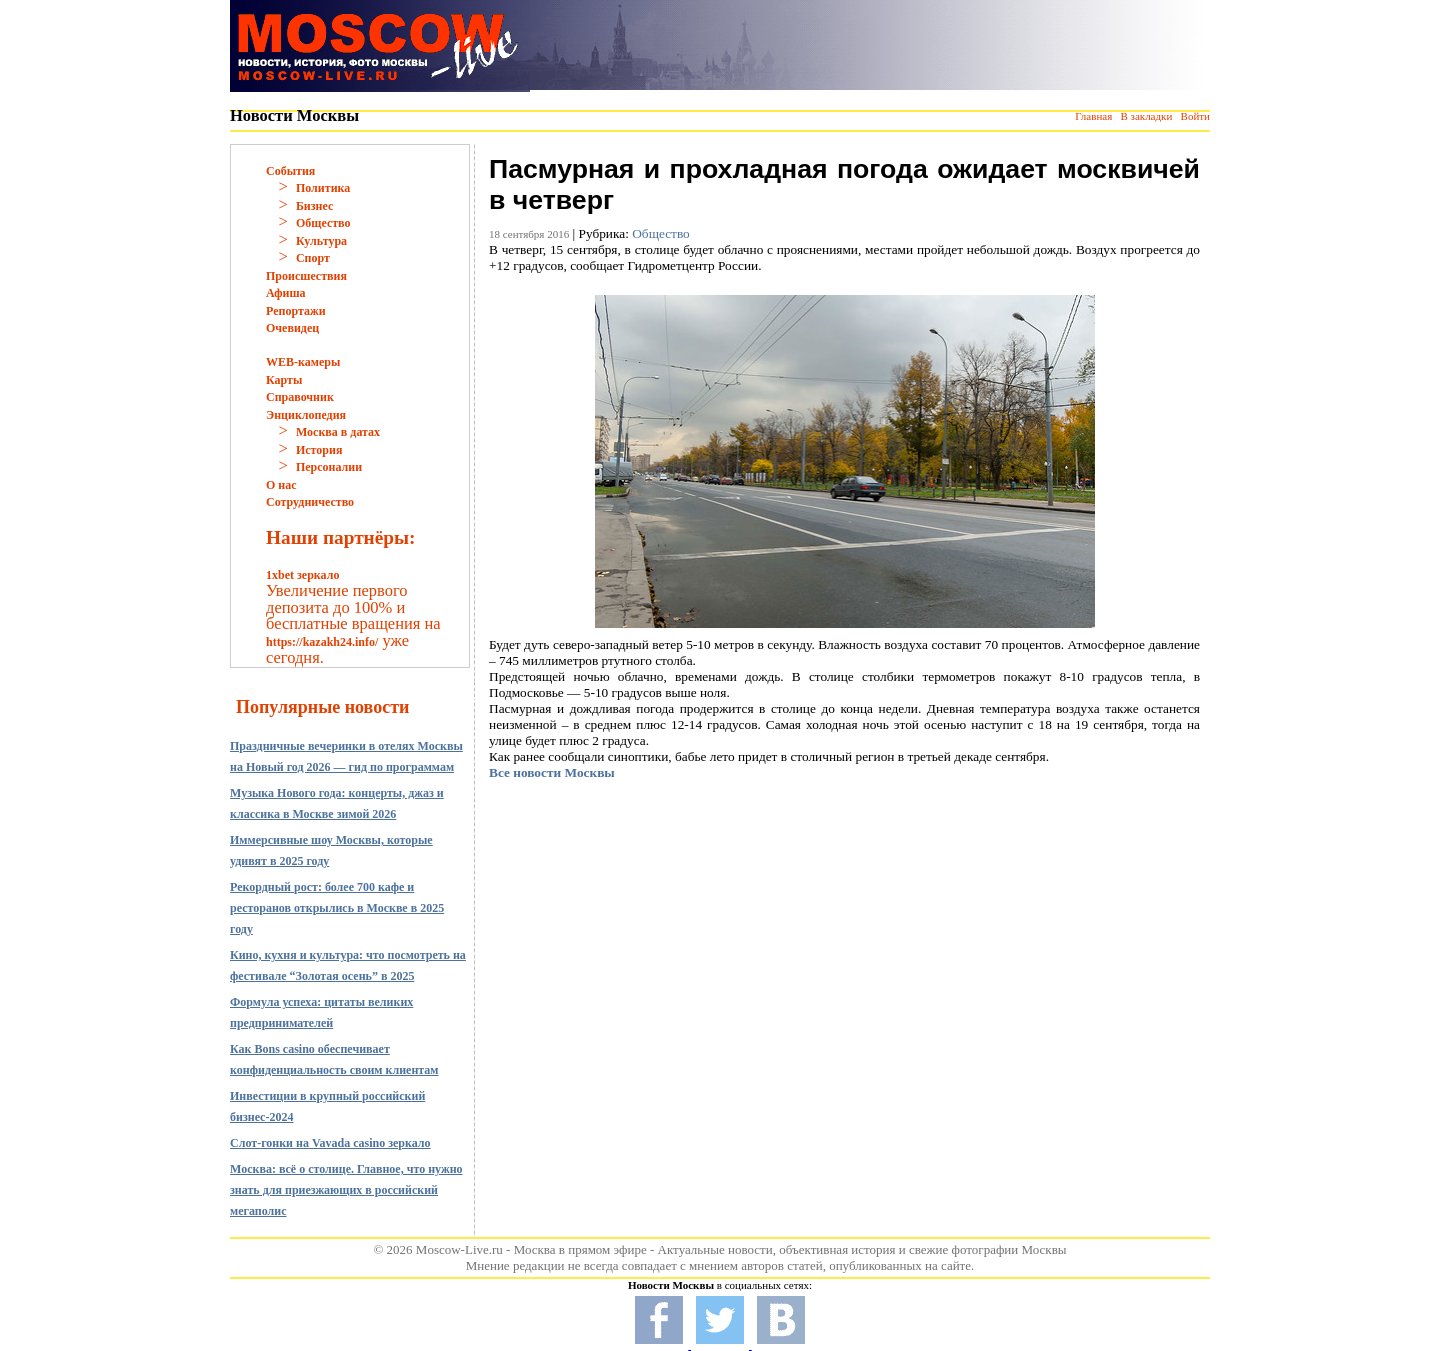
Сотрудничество (310, 502)
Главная (1093, 116)
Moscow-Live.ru (459, 1249)
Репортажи (296, 311)
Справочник (300, 397)
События (290, 171)
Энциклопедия (306, 415)
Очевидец (292, 328)
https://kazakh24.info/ (322, 642)
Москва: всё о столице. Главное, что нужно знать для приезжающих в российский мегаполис (346, 1190)
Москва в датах (338, 432)
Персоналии (329, 467)
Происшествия (306, 276)
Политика (323, 188)
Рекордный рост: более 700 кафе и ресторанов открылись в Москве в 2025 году (337, 908)
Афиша (286, 293)
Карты (284, 380)
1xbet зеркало (302, 575)
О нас (281, 485)
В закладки (1146, 116)
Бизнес (314, 206)
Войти (1195, 116)
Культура (321, 241)
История (319, 450)
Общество (323, 223)
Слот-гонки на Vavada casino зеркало (330, 1143)
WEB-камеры (303, 362)
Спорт (313, 258)
